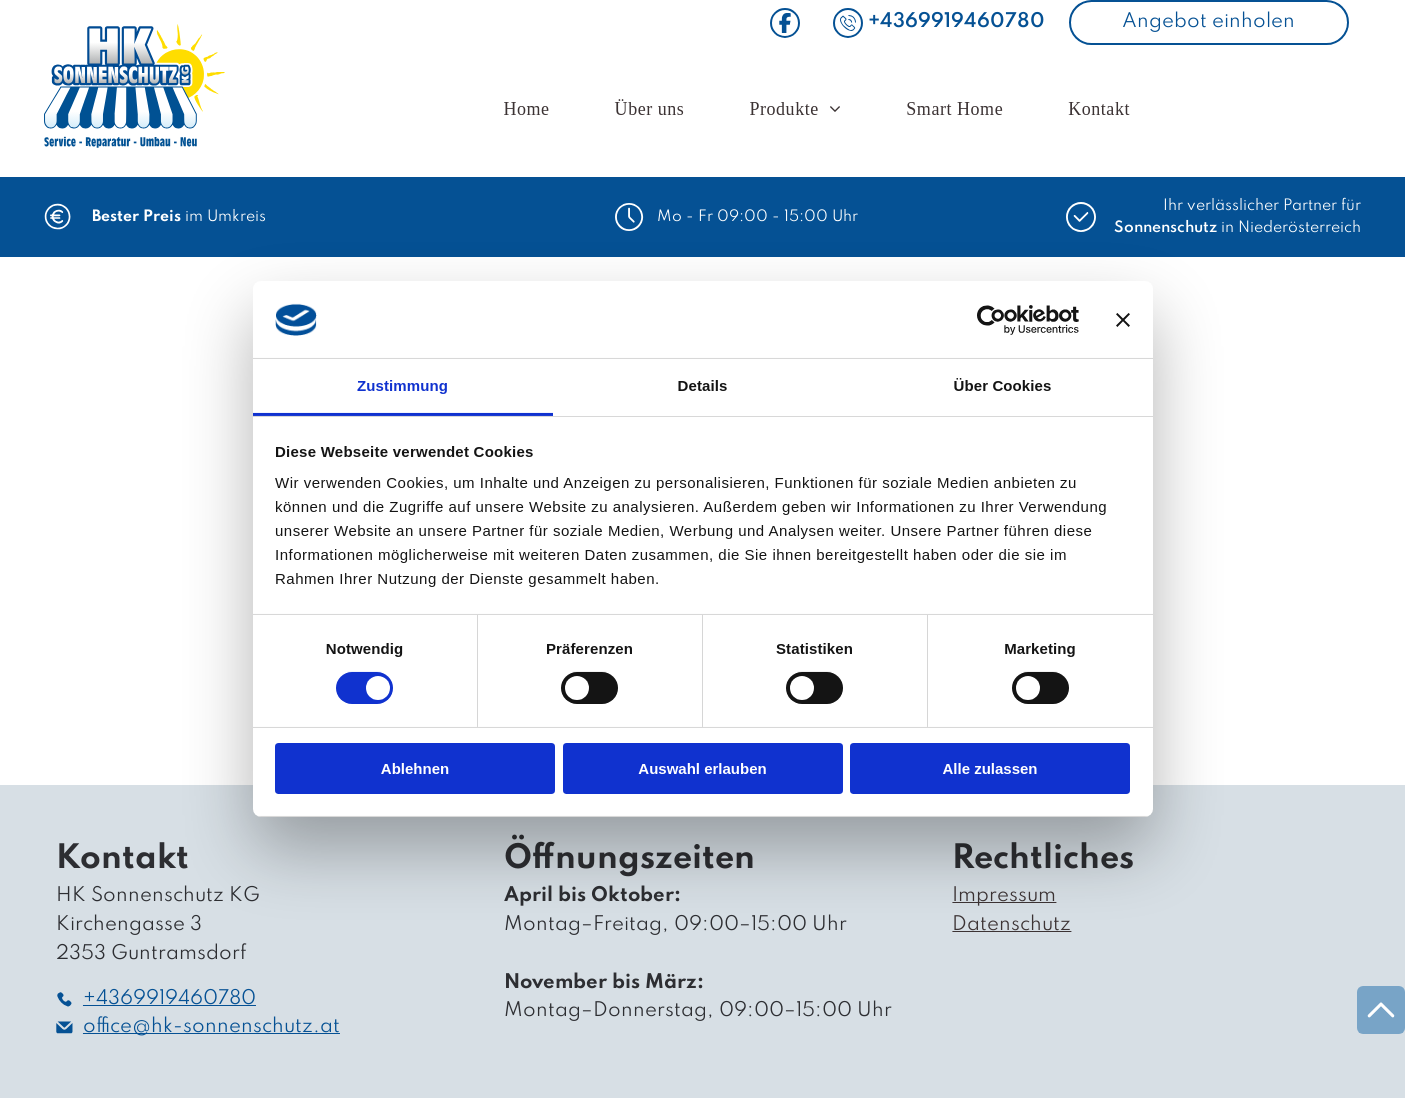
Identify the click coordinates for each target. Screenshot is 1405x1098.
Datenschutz (1011, 925)
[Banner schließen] (1123, 320)
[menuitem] (528, 111)
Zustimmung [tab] (402, 385)
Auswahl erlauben (702, 768)
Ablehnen (415, 768)
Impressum (1004, 896)
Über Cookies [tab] (1003, 385)
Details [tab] (703, 385)
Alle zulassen (989, 768)
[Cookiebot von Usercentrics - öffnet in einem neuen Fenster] (991, 320)
